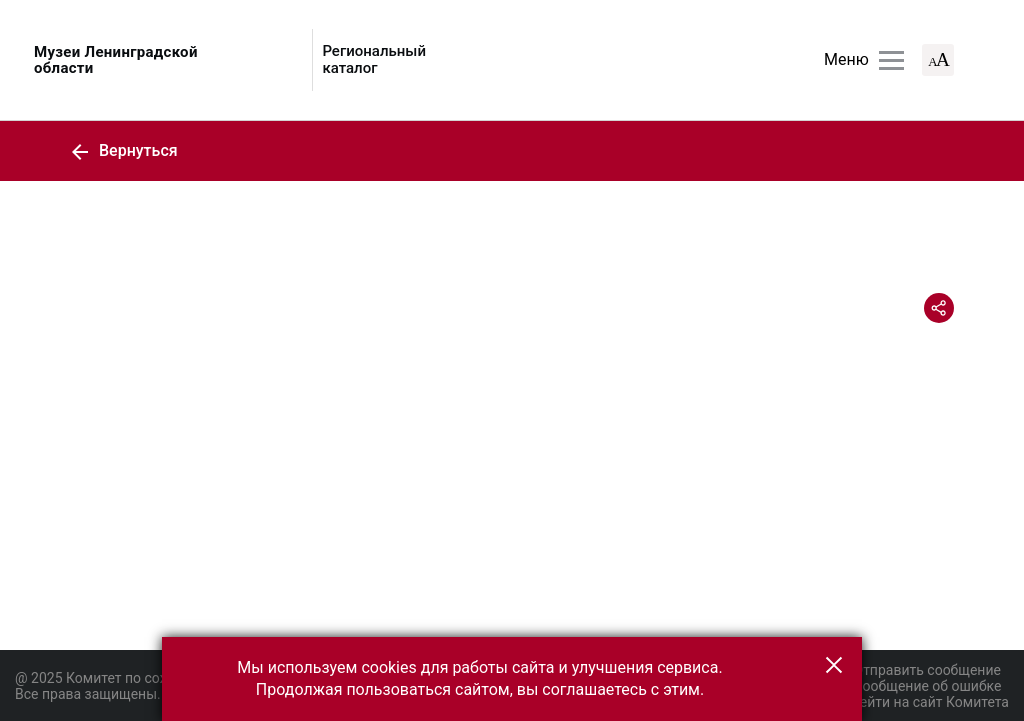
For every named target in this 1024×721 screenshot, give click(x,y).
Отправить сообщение (918, 670)
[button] (834, 665)
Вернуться (124, 150)
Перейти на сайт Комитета (922, 702)
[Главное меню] (891, 60)
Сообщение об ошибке (918, 686)
